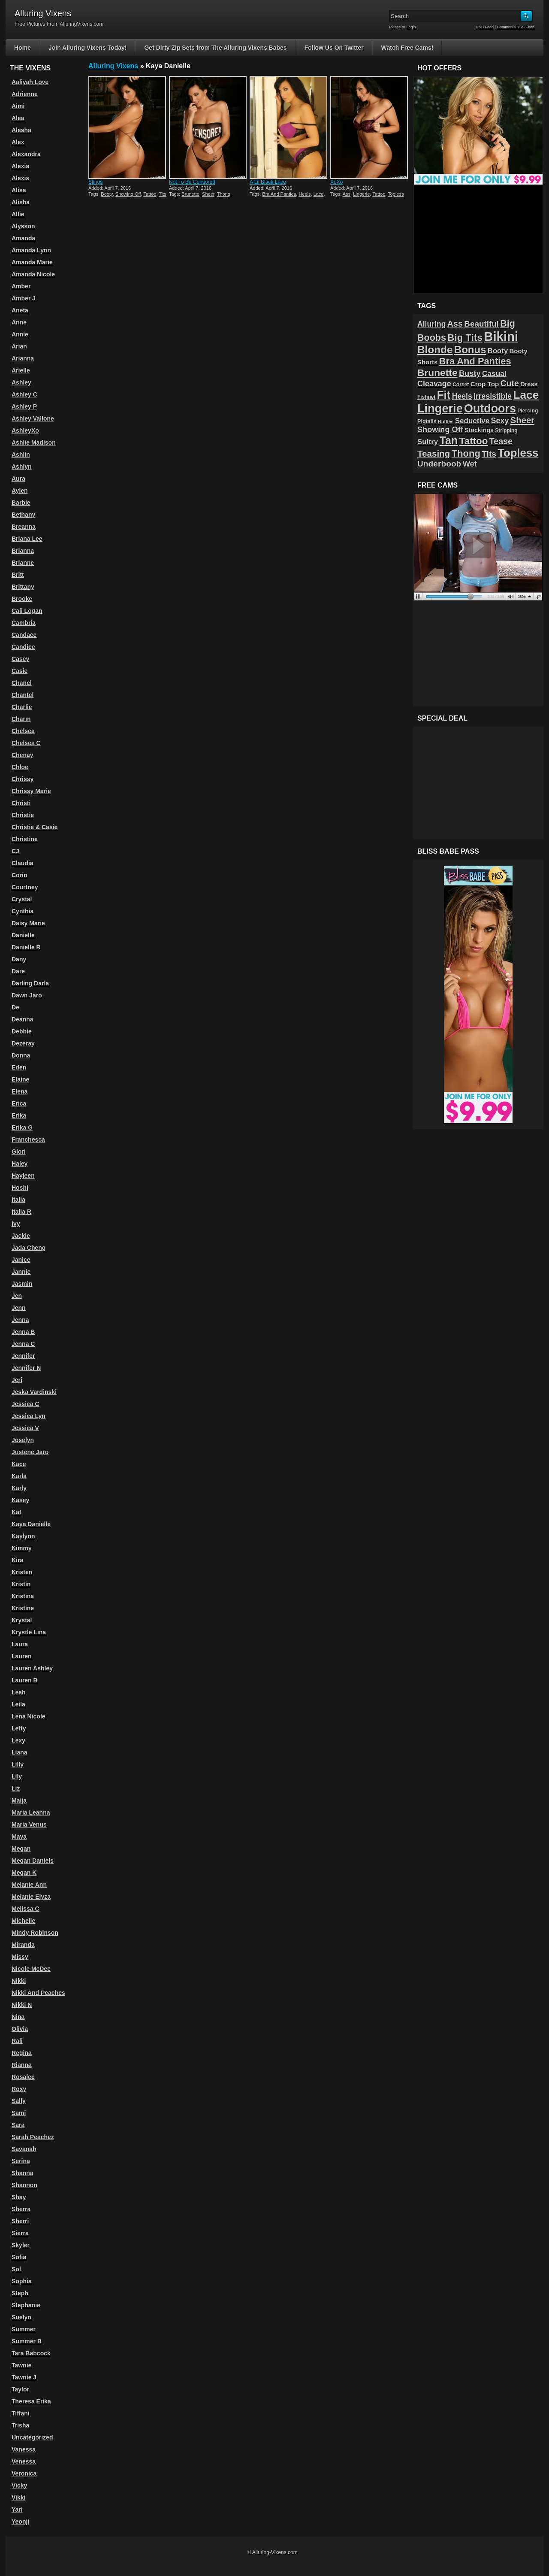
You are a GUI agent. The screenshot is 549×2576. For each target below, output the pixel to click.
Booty (106, 194)
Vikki (18, 2497)
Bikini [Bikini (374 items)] (501, 336)
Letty (19, 1728)
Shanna (22, 2173)
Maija (19, 1800)
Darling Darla (30, 983)
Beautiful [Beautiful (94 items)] (481, 323)
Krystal (22, 1620)
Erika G (22, 1127)
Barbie (21, 502)
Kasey (20, 1500)
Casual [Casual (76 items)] (494, 373)
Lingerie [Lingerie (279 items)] (440, 408)
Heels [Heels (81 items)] (462, 396)
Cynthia (22, 911)
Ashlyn (22, 466)
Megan (21, 1848)
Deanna (22, 1019)
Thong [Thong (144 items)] (466, 453)
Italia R (21, 1211)
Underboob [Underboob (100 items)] (439, 463)
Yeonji (20, 2521)
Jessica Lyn (28, 1415)
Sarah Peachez (33, 2137)
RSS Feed (485, 27)
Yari (17, 2509)
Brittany (23, 586)
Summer (24, 2329)
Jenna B (23, 1331)
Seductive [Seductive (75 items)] (472, 421)
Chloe (20, 767)
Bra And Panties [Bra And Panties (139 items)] (475, 361)
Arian (19, 346)
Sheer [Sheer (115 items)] (522, 420)
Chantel (22, 694)
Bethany (23, 514)
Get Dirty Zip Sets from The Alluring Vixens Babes (215, 47)
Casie (19, 670)
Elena (19, 1091)
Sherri (20, 2221)
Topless (396, 194)
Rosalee (23, 2076)
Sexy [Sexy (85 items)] (500, 420)
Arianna (23, 358)
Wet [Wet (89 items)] (470, 463)
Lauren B (25, 1680)
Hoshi (20, 1187)
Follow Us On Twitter (334, 47)
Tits (162, 194)
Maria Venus (29, 1824)
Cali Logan (27, 610)
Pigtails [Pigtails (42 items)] (427, 421)
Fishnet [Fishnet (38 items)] (426, 397)
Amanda (23, 238)
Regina (22, 2052)
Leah (19, 1692)
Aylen (20, 490)
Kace (19, 1464)
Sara (18, 2124)
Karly (19, 1488)
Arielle (21, 370)
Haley (19, 1163)
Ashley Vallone (33, 418)
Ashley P (24, 406)
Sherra (21, 2209)
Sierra (20, 2233)
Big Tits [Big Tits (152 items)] (465, 337)
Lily (17, 1776)
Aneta (20, 310)
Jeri (17, 1379)
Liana (19, 1752)
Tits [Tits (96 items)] (489, 453)
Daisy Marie (28, 923)
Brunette (190, 194)
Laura (20, 1644)
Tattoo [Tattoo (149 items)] (473, 441)
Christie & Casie (34, 827)
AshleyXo (25, 430)
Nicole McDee (31, 1968)
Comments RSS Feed (515, 27)
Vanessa (24, 2449)
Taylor (20, 2389)
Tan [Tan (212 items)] (449, 440)
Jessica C (25, 1403)
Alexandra (26, 154)
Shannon (24, 2185)
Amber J (24, 298)
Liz (16, 1788)
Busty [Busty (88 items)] (470, 373)
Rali (17, 2040)
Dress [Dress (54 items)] (528, 384)
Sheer (208, 194)
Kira (17, 1560)
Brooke (22, 598)
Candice (23, 646)
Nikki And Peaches (38, 1992)
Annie (20, 334)
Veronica (24, 2473)
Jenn (19, 1307)
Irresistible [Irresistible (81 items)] (493, 396)
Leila (18, 1704)
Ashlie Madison (34, 442)
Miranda (23, 1944)
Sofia (19, 2257)
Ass (346, 194)
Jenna (20, 1319)
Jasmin (22, 1283)
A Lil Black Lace (268, 182)
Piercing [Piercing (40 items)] (527, 411)
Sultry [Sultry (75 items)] (427, 442)
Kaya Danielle (31, 1524)
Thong (223, 194)
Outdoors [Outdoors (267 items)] (490, 408)
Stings (95, 182)
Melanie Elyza (31, 1896)
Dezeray (23, 1043)
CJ (15, 851)
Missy (20, 1956)
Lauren (22, 1656)
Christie (23, 815)
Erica (19, 1103)
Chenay (22, 755)
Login (411, 27)
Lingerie (361, 194)
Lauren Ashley (32, 1668)
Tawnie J (24, 2377)
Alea (18, 118)
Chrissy (22, 779)
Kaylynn (23, 1536)
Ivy (16, 1223)
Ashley (21, 382)
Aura (18, 478)
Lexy (18, 1740)
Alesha (21, 130)
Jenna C (23, 1343)
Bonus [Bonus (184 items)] (470, 349)
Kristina (23, 1596)
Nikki (19, 1980)
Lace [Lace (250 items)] (526, 394)
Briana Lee (27, 538)
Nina (18, 2016)
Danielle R (26, 947)
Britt (18, 574)
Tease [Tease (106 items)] (501, 441)
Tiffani (21, 2413)
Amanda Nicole (33, 274)
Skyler (21, 2245)
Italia (18, 1199)
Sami (19, 2112)
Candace (24, 634)
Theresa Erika (31, 2401)
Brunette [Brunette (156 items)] (437, 372)
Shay (19, 2197)
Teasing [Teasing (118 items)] (433, 453)
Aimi (18, 106)
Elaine (20, 1079)
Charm (21, 718)
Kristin (21, 1584)
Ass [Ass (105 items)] (455, 323)
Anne (19, 322)
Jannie (21, 1271)
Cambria (24, 622)
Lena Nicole (28, 1716)
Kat (16, 1512)
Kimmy (22, 1548)
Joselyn (23, 1439)
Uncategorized (32, 2437)
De (15, 1007)
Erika (19, 1115)
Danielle (23, 935)
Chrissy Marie (31, 791)
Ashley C (24, 394)
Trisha (20, 2425)
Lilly (18, 1764)
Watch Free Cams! (407, 47)
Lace (319, 194)
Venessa (24, 2461)
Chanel (22, 682)
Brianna (23, 550)
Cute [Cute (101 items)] (510, 383)
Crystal (22, 899)
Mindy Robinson (35, 1932)
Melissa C (25, 1908)
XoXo (336, 182)
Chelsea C (26, 742)
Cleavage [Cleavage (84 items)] (434, 383)
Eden (19, 1067)
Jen (17, 1295)
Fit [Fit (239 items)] (444, 395)
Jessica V (25, 1427)
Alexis (20, 178)
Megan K (24, 1872)
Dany (19, 959)
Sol (16, 2269)
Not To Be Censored (192, 182)
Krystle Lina (29, 1632)
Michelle (23, 1920)
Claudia (22, 863)
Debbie (22, 1031)
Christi (21, 803)
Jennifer (23, 1355)
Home (22, 47)
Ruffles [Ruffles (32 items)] (445, 421)
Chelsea (23, 730)
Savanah (24, 2149)
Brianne (23, 562)
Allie (18, 214)
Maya (19, 1836)
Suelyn (21, 2317)
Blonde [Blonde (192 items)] (435, 349)
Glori (19, 1151)
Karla (19, 1476)
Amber (21, 286)
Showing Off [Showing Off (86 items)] (440, 429)
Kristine (23, 1608)
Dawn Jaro (27, 995)
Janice (21, 1259)
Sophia (22, 2281)
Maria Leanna (31, 1812)
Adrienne (25, 94)
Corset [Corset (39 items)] (460, 385)
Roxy (19, 2088)
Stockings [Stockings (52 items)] (479, 430)
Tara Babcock (31, 2353)
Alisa (19, 190)
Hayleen (23, 1175)
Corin (19, 875)
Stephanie (26, 2305)
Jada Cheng (28, 1247)
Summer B (27, 2341)
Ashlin (21, 454)
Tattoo (149, 194)
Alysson (23, 226)
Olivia (20, 2028)
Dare (18, 971)
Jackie (21, 1235)
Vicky (19, 2485)
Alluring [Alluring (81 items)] (431, 324)
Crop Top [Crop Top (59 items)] (485, 384)
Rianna (22, 2064)
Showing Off (128, 194)
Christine (25, 839)
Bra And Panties (279, 194)
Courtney (25, 887)
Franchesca (28, 1139)
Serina (21, 2161)
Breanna (24, 526)
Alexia (20, 166)
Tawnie (21, 2365)
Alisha (21, 202)
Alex (18, 142)
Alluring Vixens (113, 66)
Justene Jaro (30, 1452)
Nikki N (22, 2004)
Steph (20, 2293)
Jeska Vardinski (34, 1391)
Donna (21, 1055)
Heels (305, 194)
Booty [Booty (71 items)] (498, 351)
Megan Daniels (33, 1860)
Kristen (22, 1572)
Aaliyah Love (30, 82)
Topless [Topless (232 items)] (518, 453)
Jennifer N (26, 1367)
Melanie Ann (29, 1884)
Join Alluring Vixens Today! (87, 47)
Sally (19, 2100)
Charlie (22, 706)
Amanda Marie (32, 262)
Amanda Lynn (31, 250)
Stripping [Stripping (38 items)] (506, 430)
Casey (20, 658)
